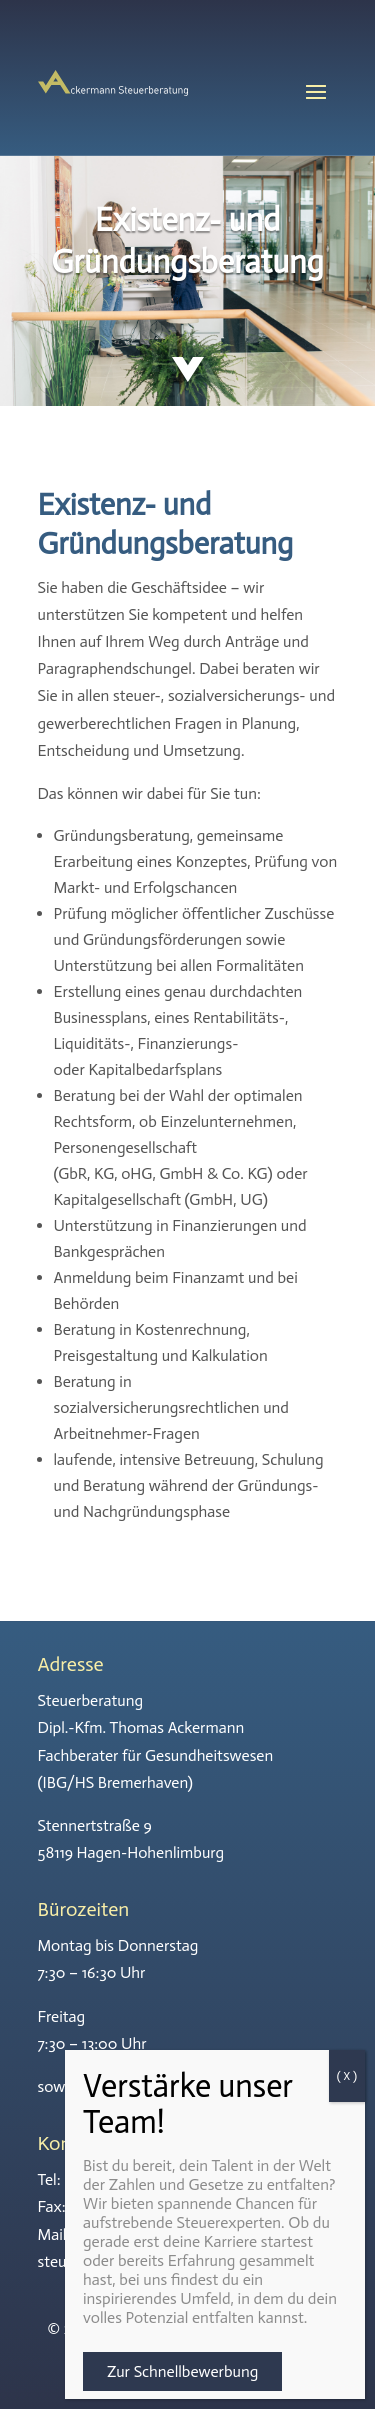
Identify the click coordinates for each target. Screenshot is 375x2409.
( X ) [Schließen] (347, 2076)
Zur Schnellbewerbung (182, 2371)
